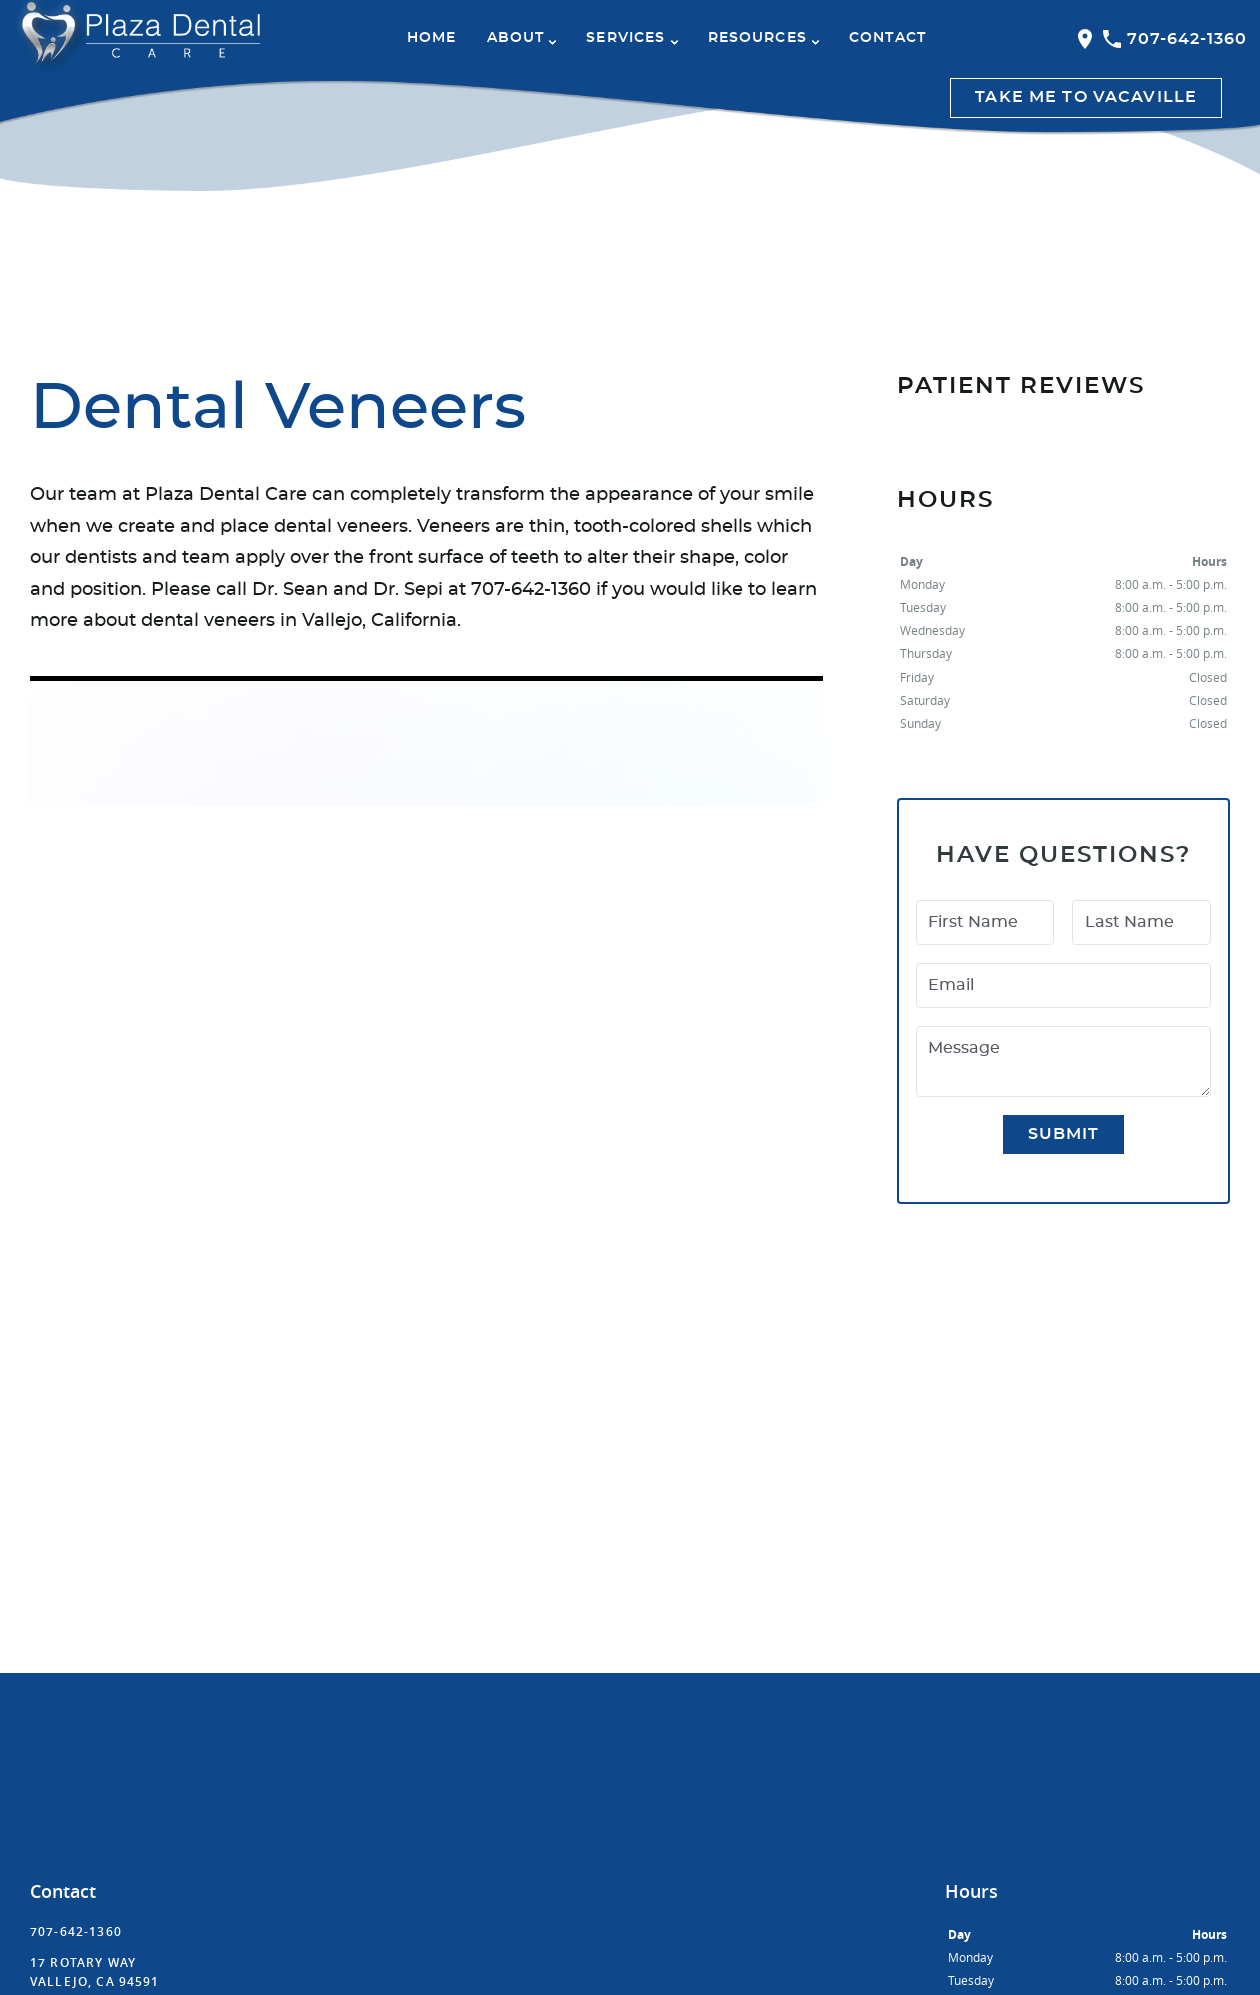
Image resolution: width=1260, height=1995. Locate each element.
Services (625, 38)
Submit (1064, 1134)
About (516, 38)
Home (432, 38)
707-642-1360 (1173, 39)
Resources (757, 38)
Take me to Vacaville (1086, 97)
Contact (887, 38)
